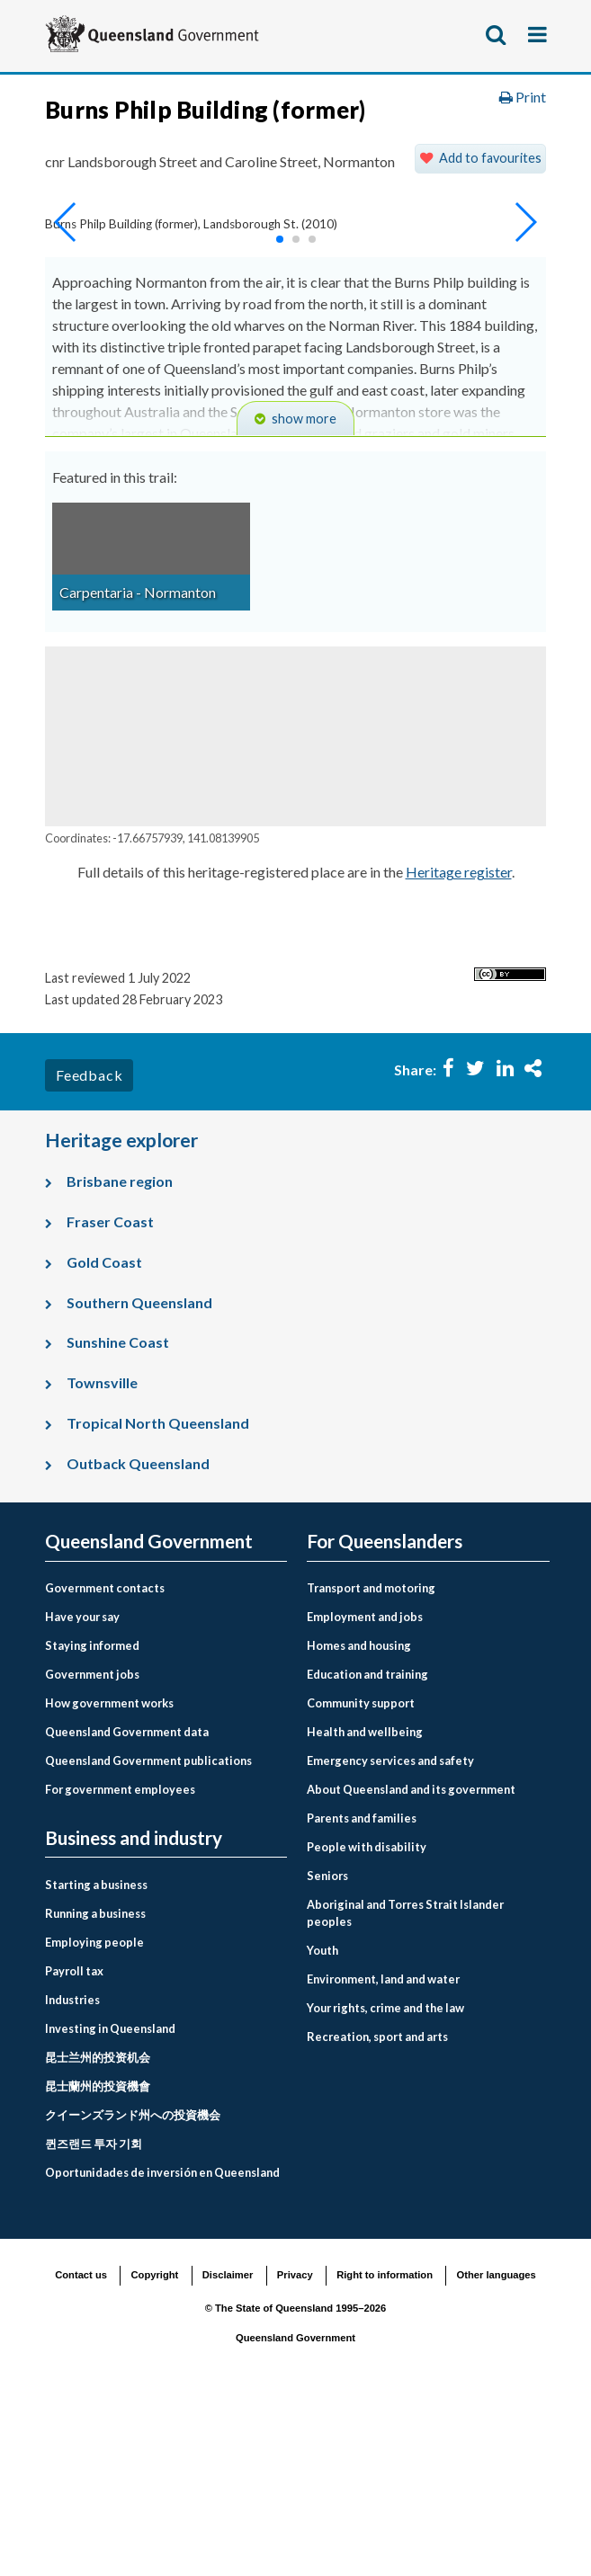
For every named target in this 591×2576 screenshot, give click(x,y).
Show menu (539, 34)
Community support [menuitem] (361, 1878)
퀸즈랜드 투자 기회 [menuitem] (93, 2319)
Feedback (89, 1250)
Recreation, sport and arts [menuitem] (377, 2212)
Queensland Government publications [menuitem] (148, 1936)
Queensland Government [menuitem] (149, 1716)
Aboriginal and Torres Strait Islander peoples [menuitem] (405, 2088)
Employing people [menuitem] (94, 2117)
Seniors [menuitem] (327, 2051)
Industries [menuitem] (72, 2175)
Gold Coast (104, 1437)
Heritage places (111, 179)
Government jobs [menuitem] (92, 1849)
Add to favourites (490, 333)
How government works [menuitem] (109, 1878)
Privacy (295, 2450)
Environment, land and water (157, 141)
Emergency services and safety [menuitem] (390, 1936)
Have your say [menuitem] (82, 1792)
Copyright (154, 2450)
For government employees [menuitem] (120, 1964)
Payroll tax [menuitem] (74, 2146)
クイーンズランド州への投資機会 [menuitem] (132, 2290)
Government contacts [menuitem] (105, 1763)
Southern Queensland (139, 1476)
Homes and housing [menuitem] (359, 1821)
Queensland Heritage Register (291, 179)
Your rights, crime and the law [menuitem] (385, 2183)
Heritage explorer (117, 216)
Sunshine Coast (118, 1517)
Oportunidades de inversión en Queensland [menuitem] (162, 2347)
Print (522, 271)
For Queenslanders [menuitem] (384, 1716)
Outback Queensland (138, 1637)
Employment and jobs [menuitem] (365, 1792)
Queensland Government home (182, 104)
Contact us (81, 2450)
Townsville (102, 1557)
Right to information (384, 2450)
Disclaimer (228, 2450)
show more (304, 594)
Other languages (496, 2450)
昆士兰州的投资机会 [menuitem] (97, 2232)
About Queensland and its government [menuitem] (411, 1964)
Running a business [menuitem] (95, 2088)
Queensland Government (295, 2513)
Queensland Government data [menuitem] (127, 1907)
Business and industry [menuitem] (133, 2013)
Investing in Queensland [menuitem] (110, 2204)
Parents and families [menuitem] (361, 1993)
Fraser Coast (110, 1396)
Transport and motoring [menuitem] (371, 1763)
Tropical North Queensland (158, 1598)
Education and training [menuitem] (367, 1849)
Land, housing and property (370, 141)
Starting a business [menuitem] (96, 2060)
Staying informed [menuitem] (92, 1821)
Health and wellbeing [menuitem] (365, 1907)
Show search (496, 34)
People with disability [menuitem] (366, 2022)
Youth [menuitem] (322, 2125)
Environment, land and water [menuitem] (383, 2154)
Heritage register (459, 1047)
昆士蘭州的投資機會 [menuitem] (97, 2261)
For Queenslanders (376, 104)
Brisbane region (120, 1356)
